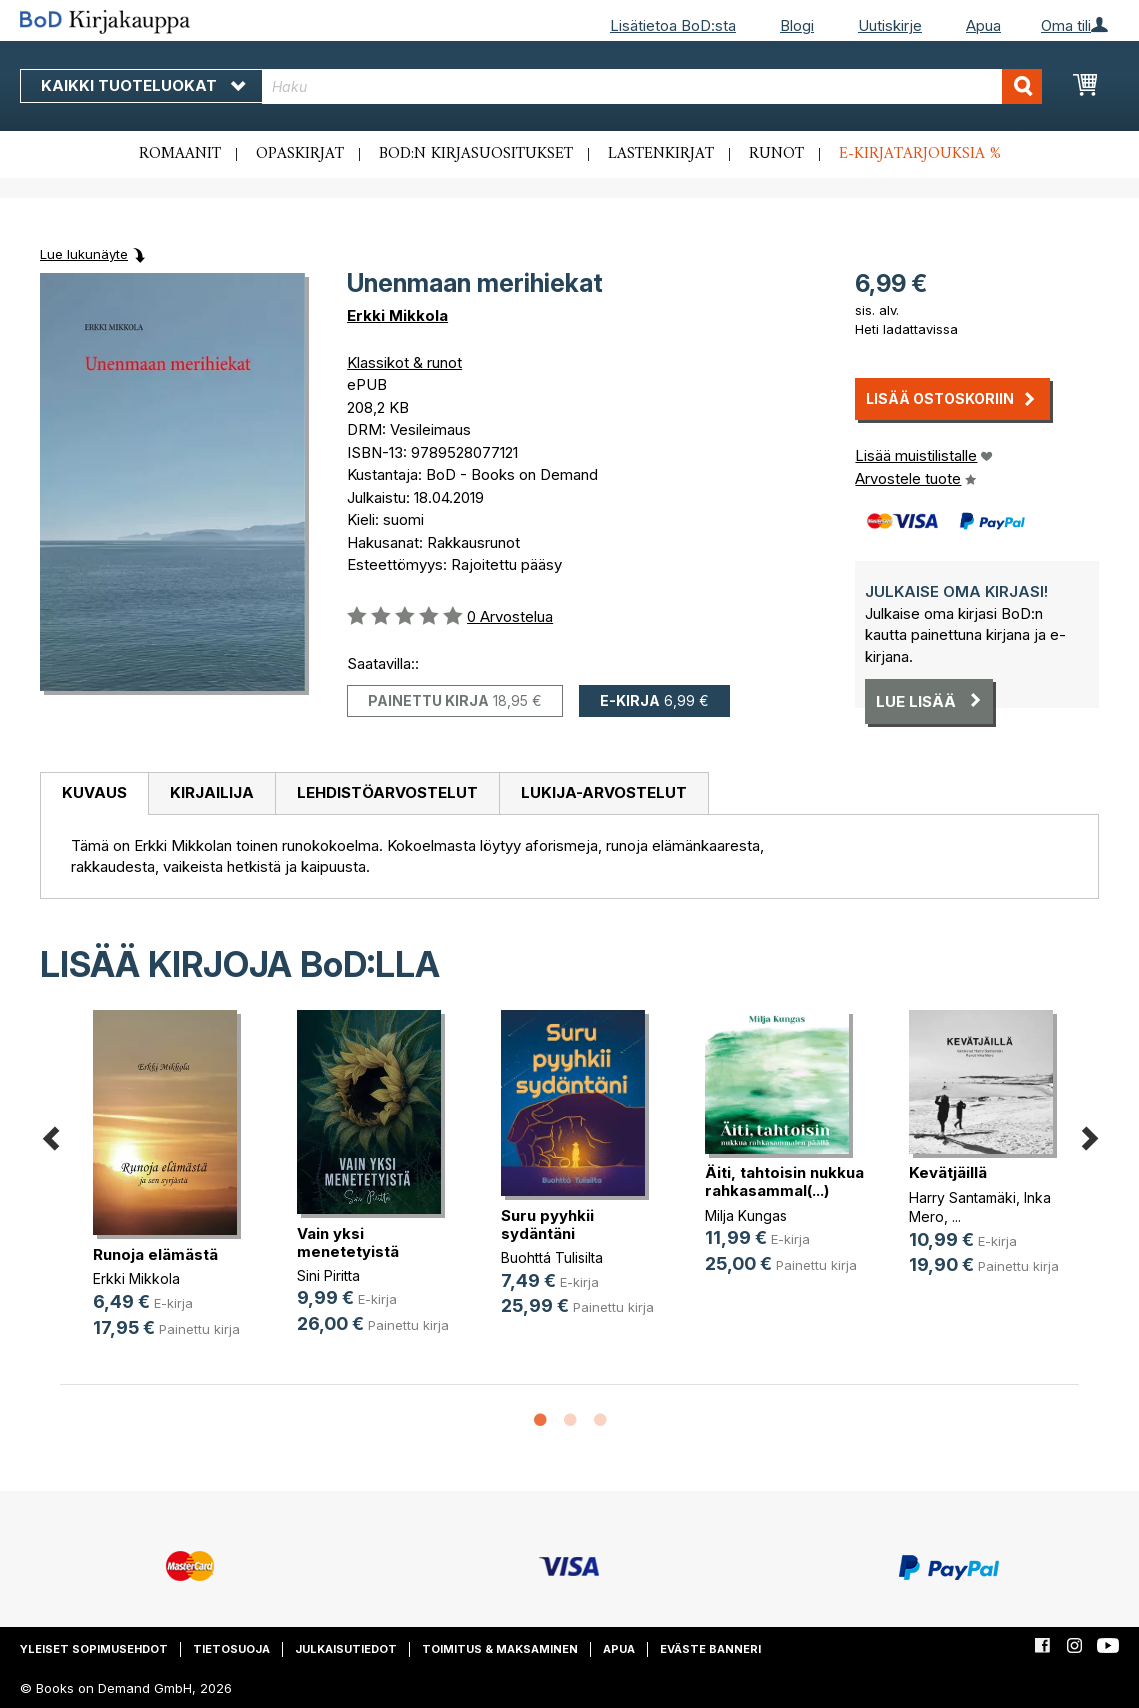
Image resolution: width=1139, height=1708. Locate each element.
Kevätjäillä (948, 1172)
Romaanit (180, 154)
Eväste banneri (710, 1649)
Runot (776, 154)
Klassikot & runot (404, 362)
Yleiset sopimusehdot (94, 1649)
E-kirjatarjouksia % (920, 154)
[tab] (94, 794)
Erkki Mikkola (397, 315)
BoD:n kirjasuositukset (476, 154)
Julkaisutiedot (346, 1649)
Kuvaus (94, 792)
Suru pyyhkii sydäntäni (547, 1224)
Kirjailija (212, 792)
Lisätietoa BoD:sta (673, 25)
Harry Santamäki (962, 1197)
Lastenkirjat (661, 154)
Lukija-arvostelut (604, 792)
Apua (983, 25)
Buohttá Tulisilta (552, 1257)
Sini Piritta (328, 1275)
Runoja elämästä (155, 1254)
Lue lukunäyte (84, 254)
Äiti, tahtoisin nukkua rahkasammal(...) (784, 1181)
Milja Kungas (746, 1215)
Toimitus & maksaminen (500, 1649)
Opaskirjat (300, 154)
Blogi (797, 25)
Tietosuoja (231, 1649)
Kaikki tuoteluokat (143, 85)
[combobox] (652, 86)
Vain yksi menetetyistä (348, 1242)
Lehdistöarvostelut (387, 792)
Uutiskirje (890, 25)
